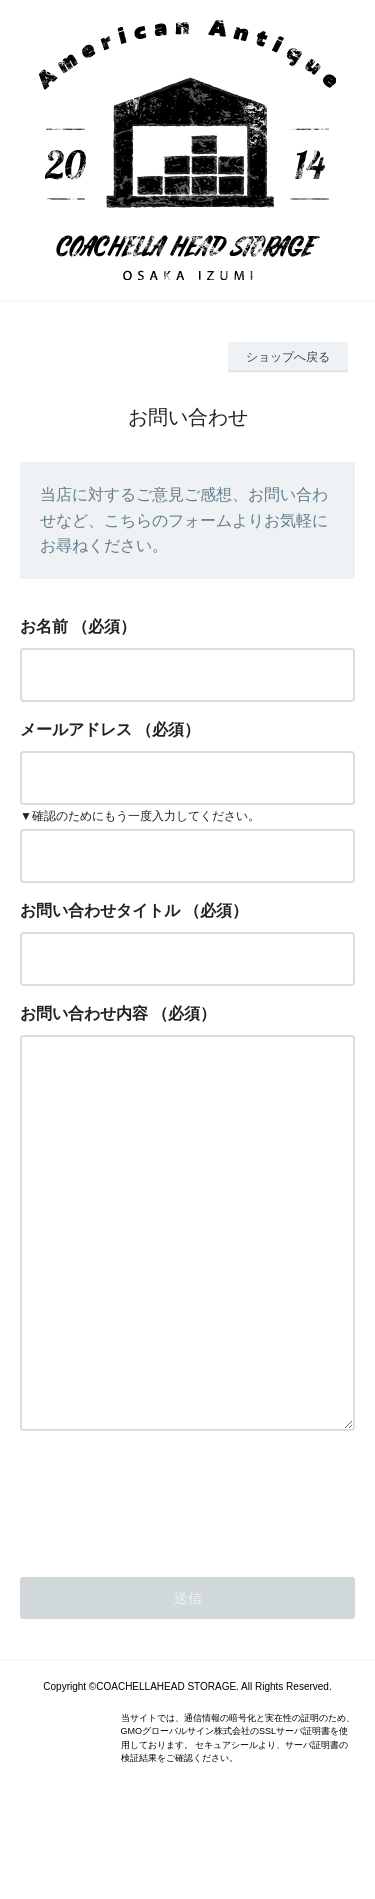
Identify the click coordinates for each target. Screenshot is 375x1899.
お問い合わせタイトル (100, 910)
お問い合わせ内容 (84, 1013)
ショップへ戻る (288, 357)
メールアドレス (76, 729)
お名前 (44, 626)
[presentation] (172, 1578)
